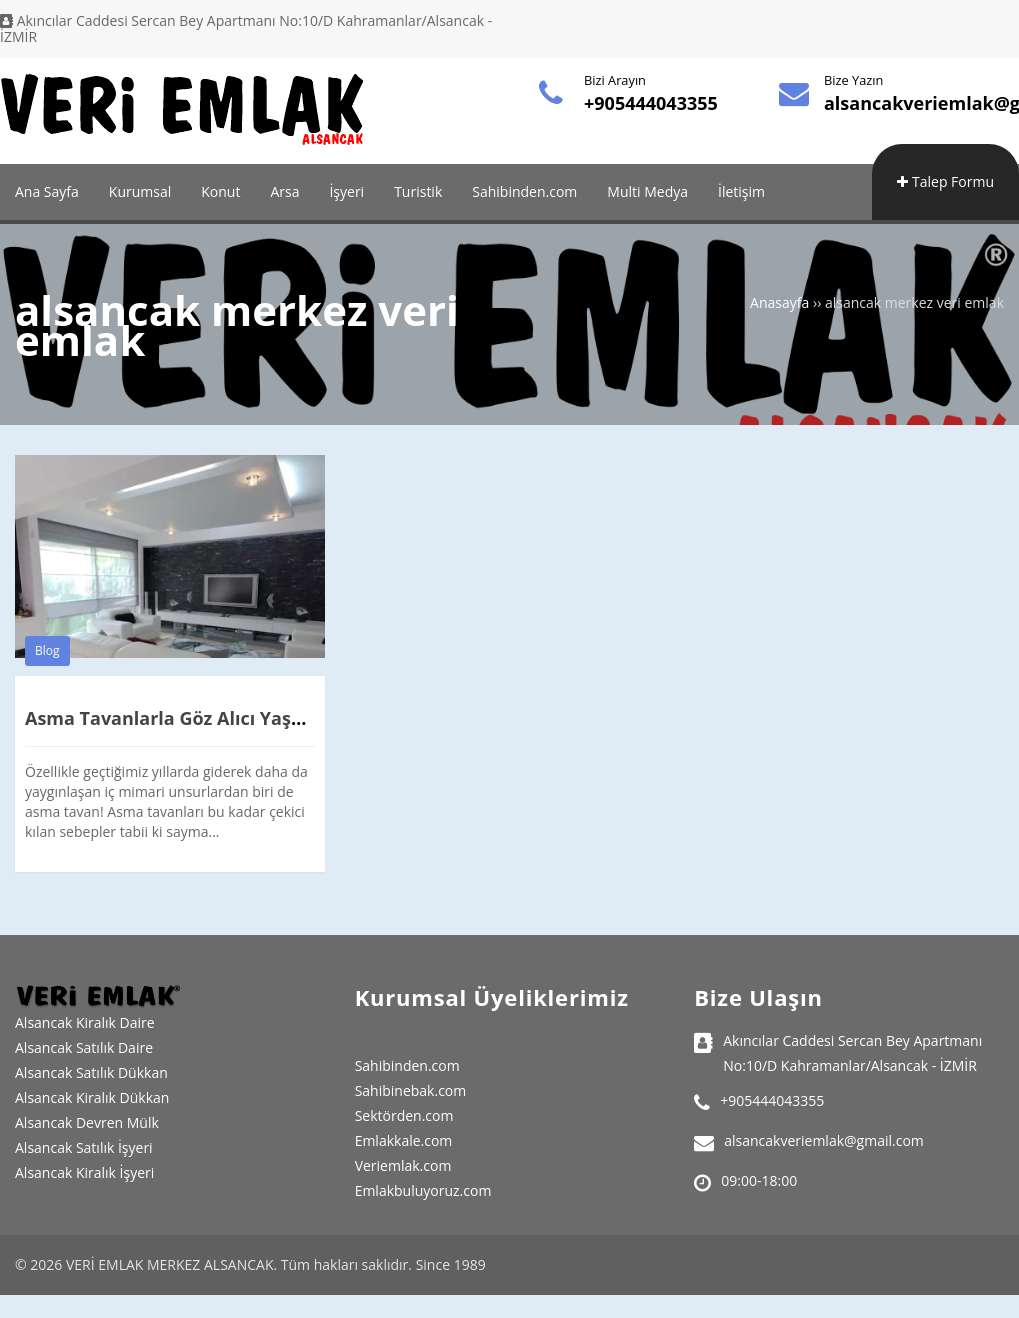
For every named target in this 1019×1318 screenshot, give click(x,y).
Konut (220, 191)
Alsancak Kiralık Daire (85, 1022)
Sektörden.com (404, 1115)
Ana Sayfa (47, 191)
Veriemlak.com (403, 1165)
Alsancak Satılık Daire (84, 1047)
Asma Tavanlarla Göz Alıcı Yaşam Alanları (210, 718)
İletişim (741, 191)
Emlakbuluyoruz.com (423, 1190)
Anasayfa (779, 302)
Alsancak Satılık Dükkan (91, 1072)
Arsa (284, 191)
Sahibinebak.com (411, 1090)
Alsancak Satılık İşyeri (84, 1147)
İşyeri (346, 191)
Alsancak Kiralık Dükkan (92, 1097)
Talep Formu (945, 181)
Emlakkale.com (404, 1140)
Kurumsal (140, 191)
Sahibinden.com (524, 191)
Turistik (418, 191)
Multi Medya (647, 191)
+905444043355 (651, 103)
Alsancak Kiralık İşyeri (84, 1172)
